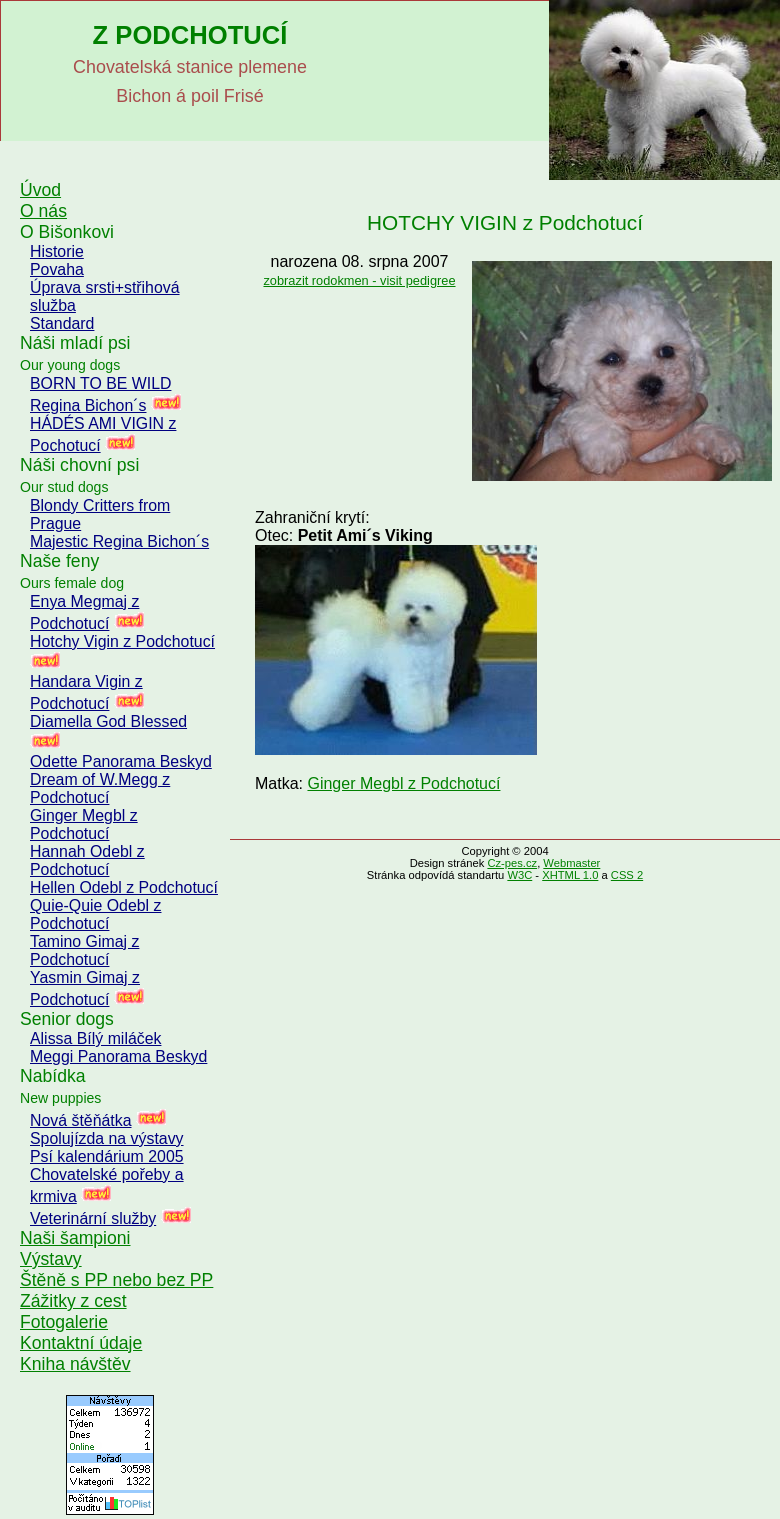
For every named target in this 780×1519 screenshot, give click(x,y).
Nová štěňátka (80, 1120)
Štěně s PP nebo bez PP (116, 1280)
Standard (62, 323)
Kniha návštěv (75, 1364)
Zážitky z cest (73, 1301)
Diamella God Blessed (108, 721)
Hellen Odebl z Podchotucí (124, 887)
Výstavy (51, 1259)
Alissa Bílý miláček (95, 1038)
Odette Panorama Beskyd (121, 761)
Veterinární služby (93, 1218)
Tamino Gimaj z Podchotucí (84, 950)
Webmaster (571, 863)
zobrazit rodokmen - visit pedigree (359, 280)
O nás (43, 211)
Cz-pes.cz (512, 863)
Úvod (40, 190)
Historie (57, 251)
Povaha (57, 269)
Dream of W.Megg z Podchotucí (100, 788)
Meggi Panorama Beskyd (118, 1056)
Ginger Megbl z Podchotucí (84, 824)
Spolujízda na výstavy (107, 1138)
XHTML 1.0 (570, 875)
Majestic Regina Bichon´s (119, 541)
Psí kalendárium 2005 (107, 1156)
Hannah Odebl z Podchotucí (87, 860)
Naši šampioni (75, 1238)
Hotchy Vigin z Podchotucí (122, 641)
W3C (519, 875)
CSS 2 (627, 875)
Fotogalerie (64, 1322)
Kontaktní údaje (81, 1343)
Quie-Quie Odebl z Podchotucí (95, 914)
